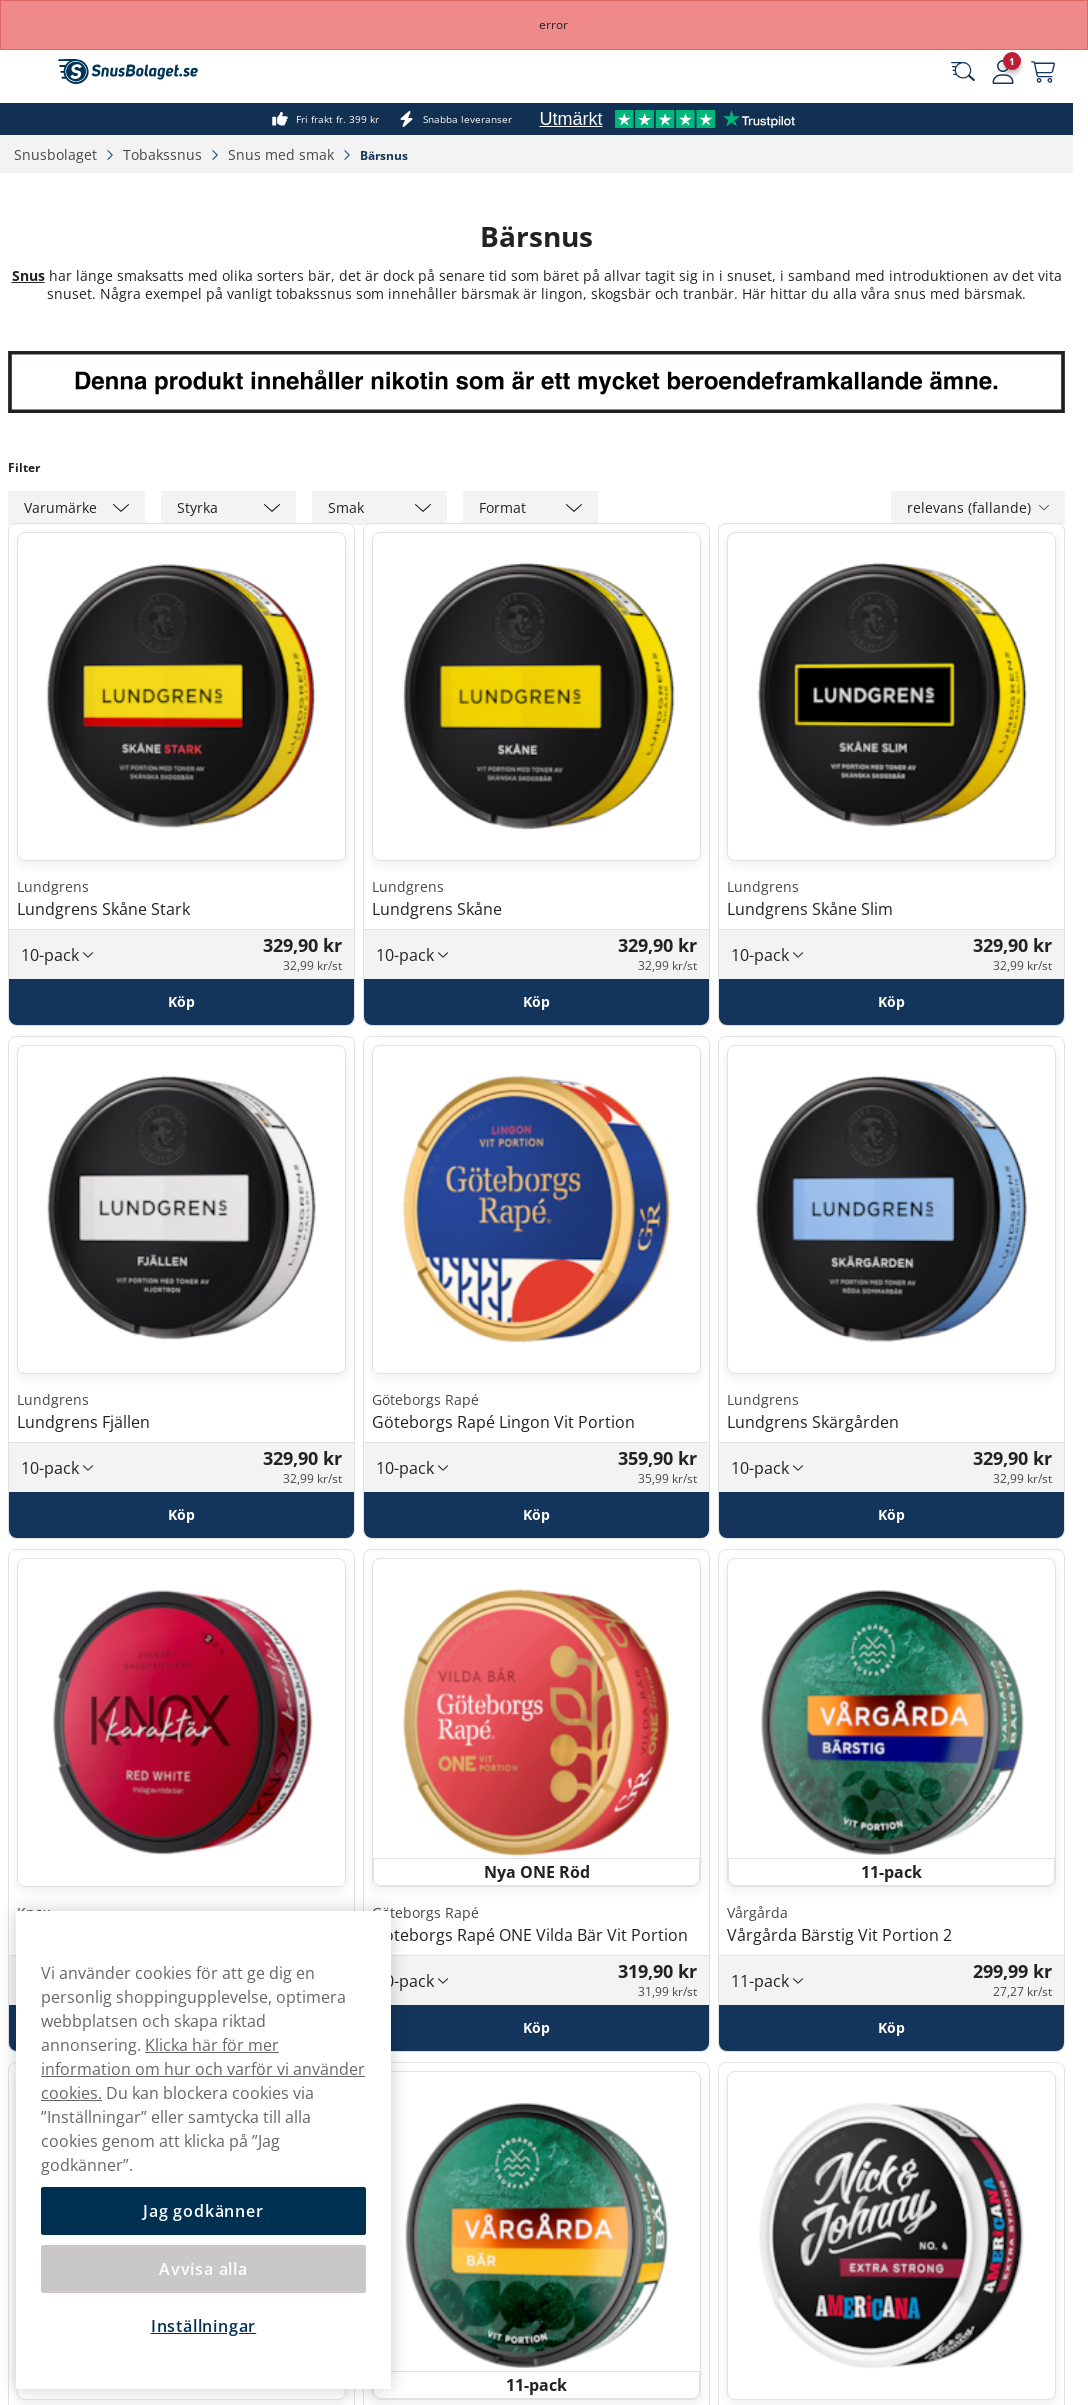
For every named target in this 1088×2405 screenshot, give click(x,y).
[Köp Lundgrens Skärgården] (891, 1515)
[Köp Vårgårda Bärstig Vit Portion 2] (891, 2028)
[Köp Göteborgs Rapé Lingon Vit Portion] (536, 1515)
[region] (203, 2150)
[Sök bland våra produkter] (963, 72)
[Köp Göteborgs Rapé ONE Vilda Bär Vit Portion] (536, 2028)
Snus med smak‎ (283, 154)
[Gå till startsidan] (128, 71)
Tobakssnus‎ (164, 154)
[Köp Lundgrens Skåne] (536, 1002)
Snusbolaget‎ (57, 154)
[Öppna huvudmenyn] (30, 72)
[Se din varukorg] (1043, 72)
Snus (28, 275)
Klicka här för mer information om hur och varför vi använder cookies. (203, 2069)
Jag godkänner (203, 2211)
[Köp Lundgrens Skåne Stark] (181, 1002)
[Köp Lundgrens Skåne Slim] (891, 1002)
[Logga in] (1003, 72)
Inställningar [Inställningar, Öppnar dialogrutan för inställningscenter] (203, 2326)
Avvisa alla (203, 2269)
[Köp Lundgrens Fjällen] (181, 1515)
